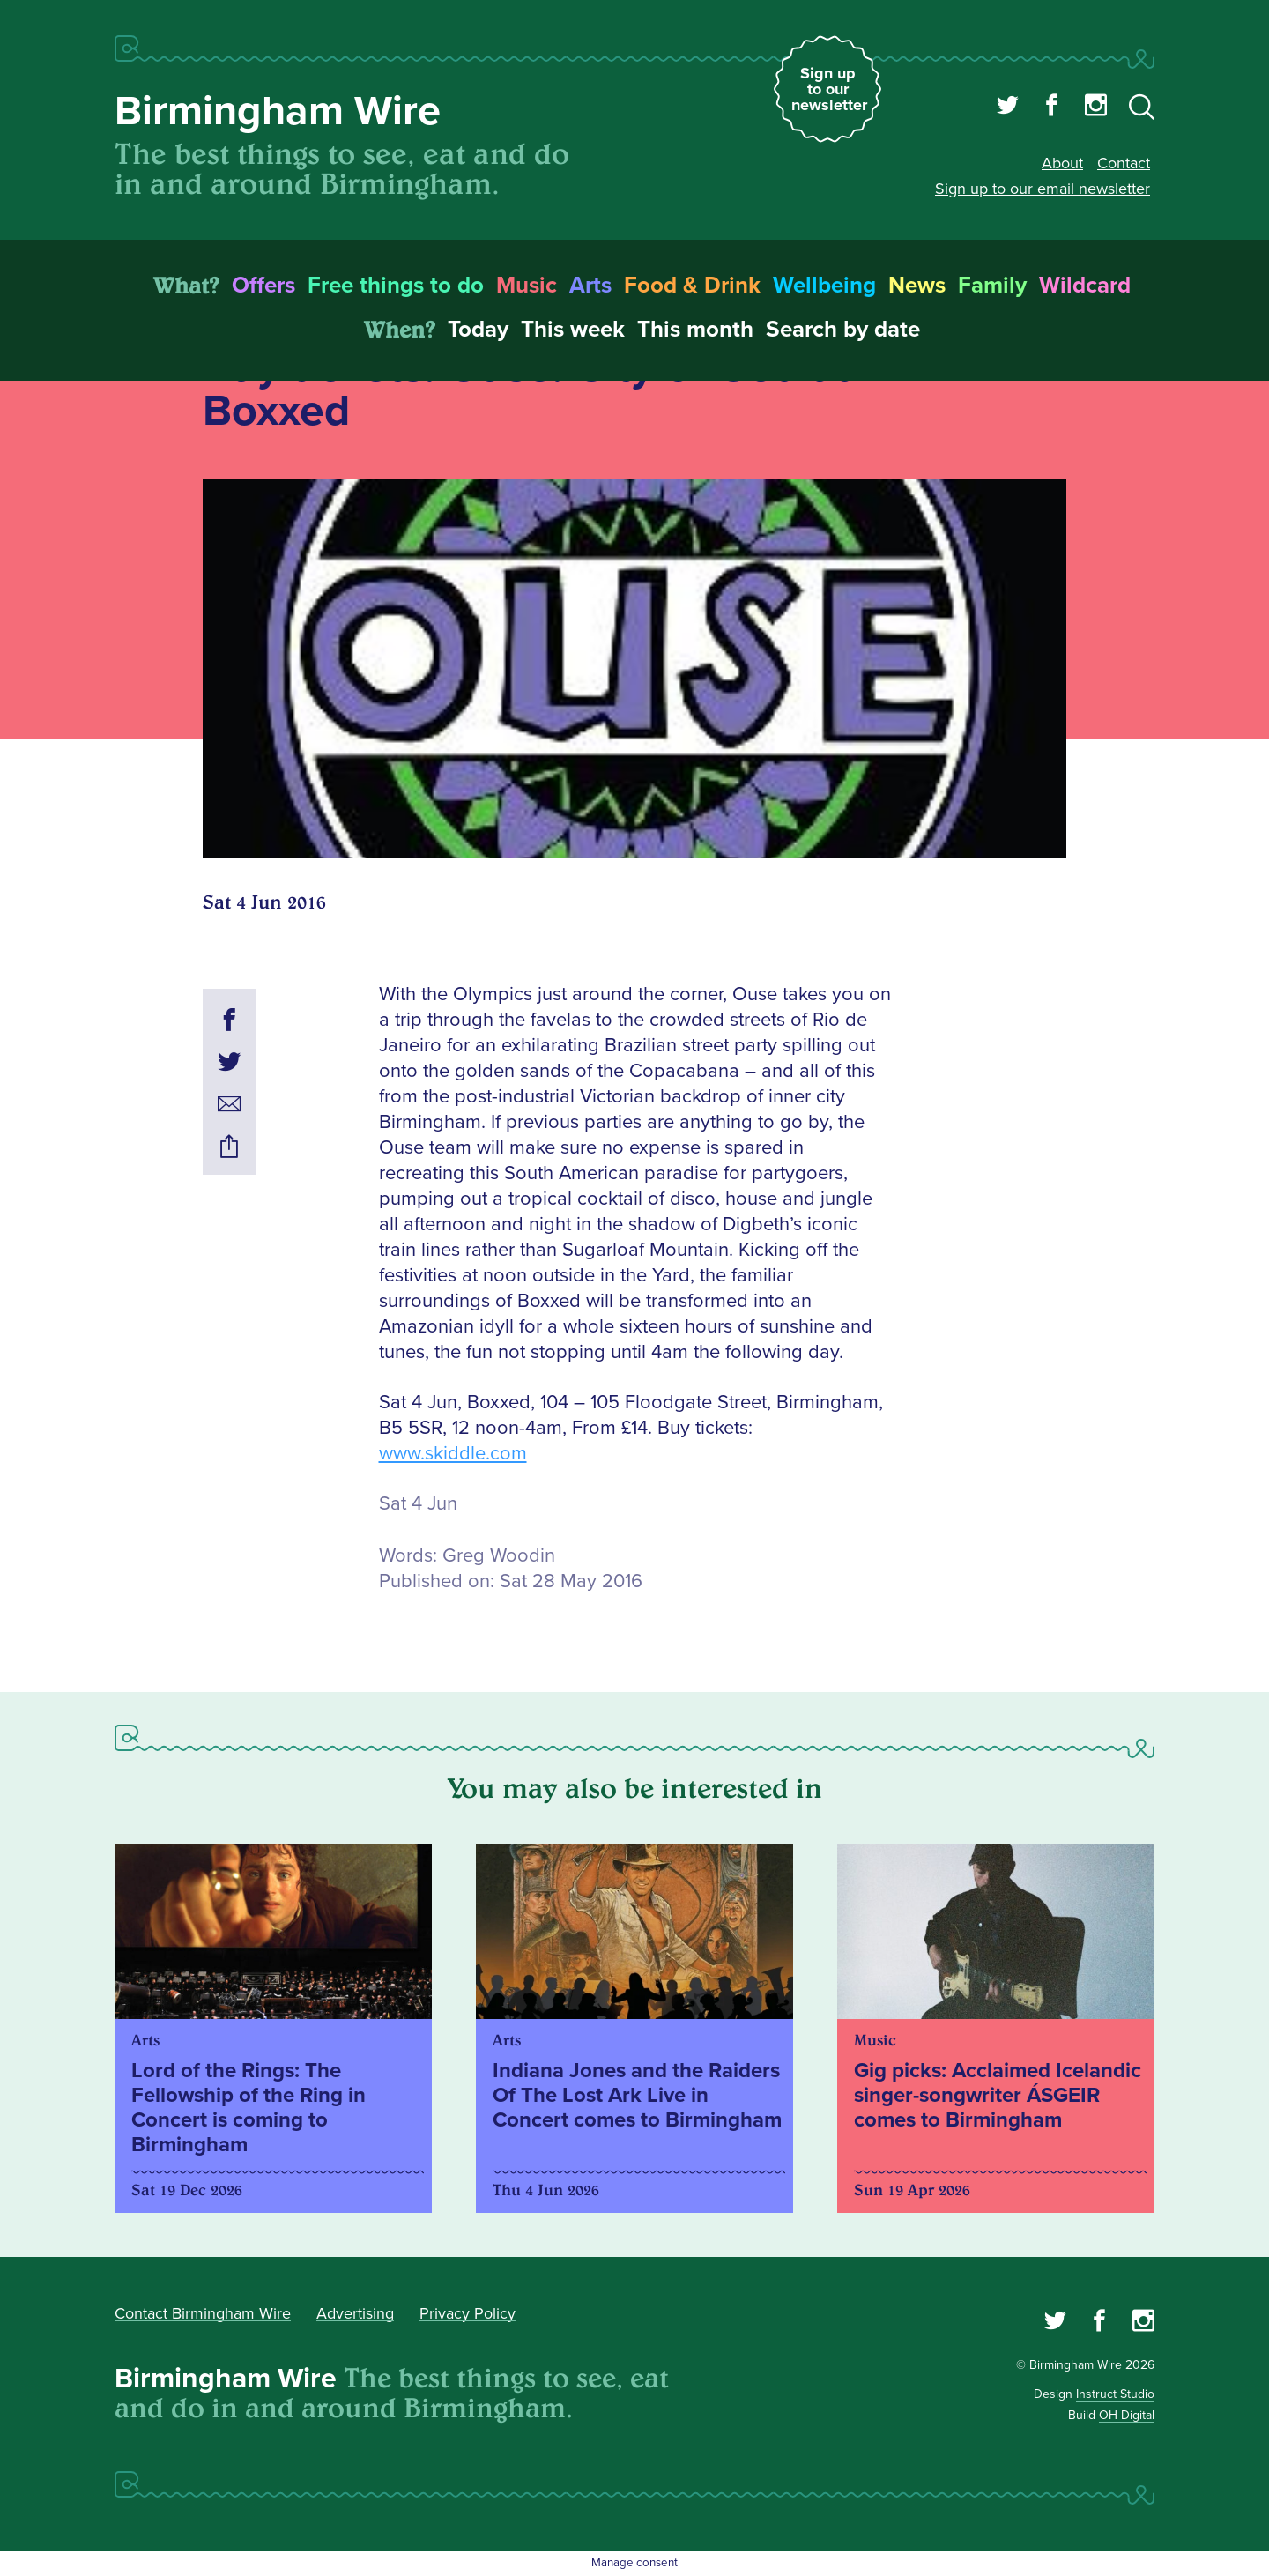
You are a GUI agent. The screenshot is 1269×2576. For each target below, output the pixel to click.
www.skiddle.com (453, 1454)
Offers (263, 285)
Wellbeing (824, 285)
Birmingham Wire (278, 111)
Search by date (843, 330)
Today (478, 330)
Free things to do (396, 285)
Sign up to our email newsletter (1042, 188)
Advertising (355, 2313)
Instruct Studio (1115, 2394)
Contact (1123, 163)
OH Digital (1126, 2415)
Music (526, 285)
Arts (590, 285)
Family (992, 285)
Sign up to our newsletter (829, 89)
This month (695, 330)
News (917, 285)
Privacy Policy (467, 2313)
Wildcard (1085, 285)
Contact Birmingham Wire (203, 2313)
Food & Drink (692, 285)
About (1062, 163)
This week (573, 330)
